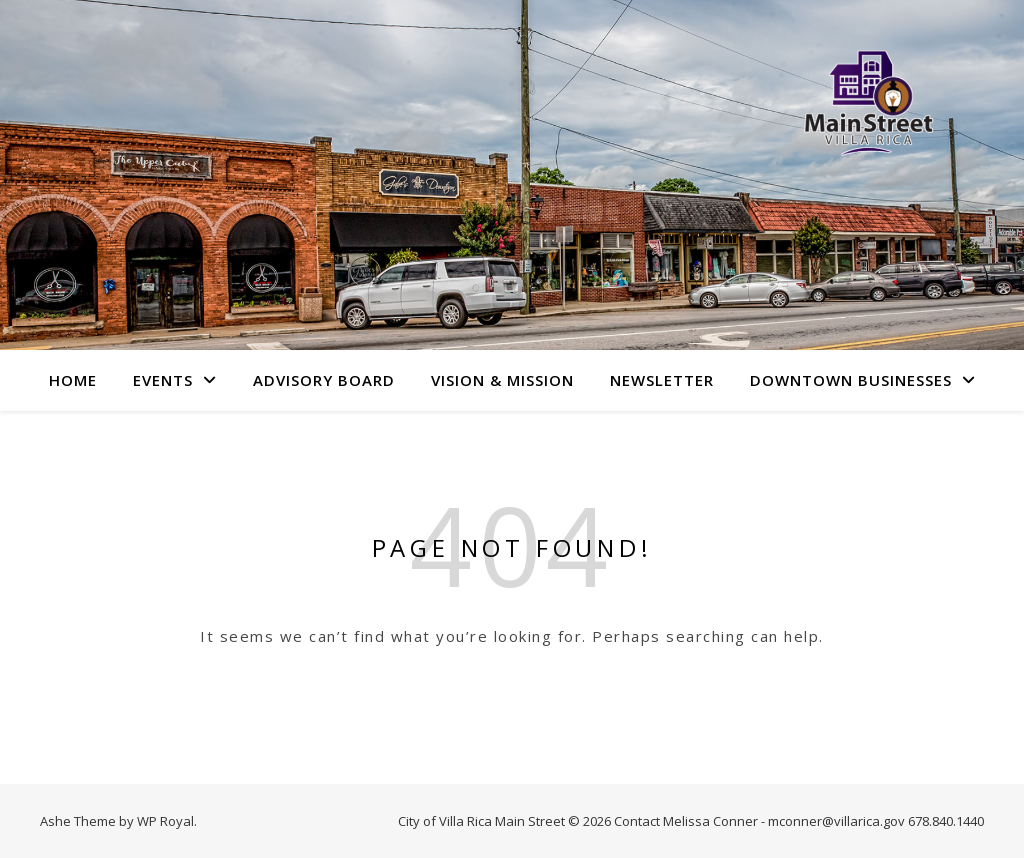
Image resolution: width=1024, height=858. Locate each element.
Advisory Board (324, 380)
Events (163, 380)
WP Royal (165, 821)
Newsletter (662, 380)
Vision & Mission (502, 380)
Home (73, 380)
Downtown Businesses (851, 380)
